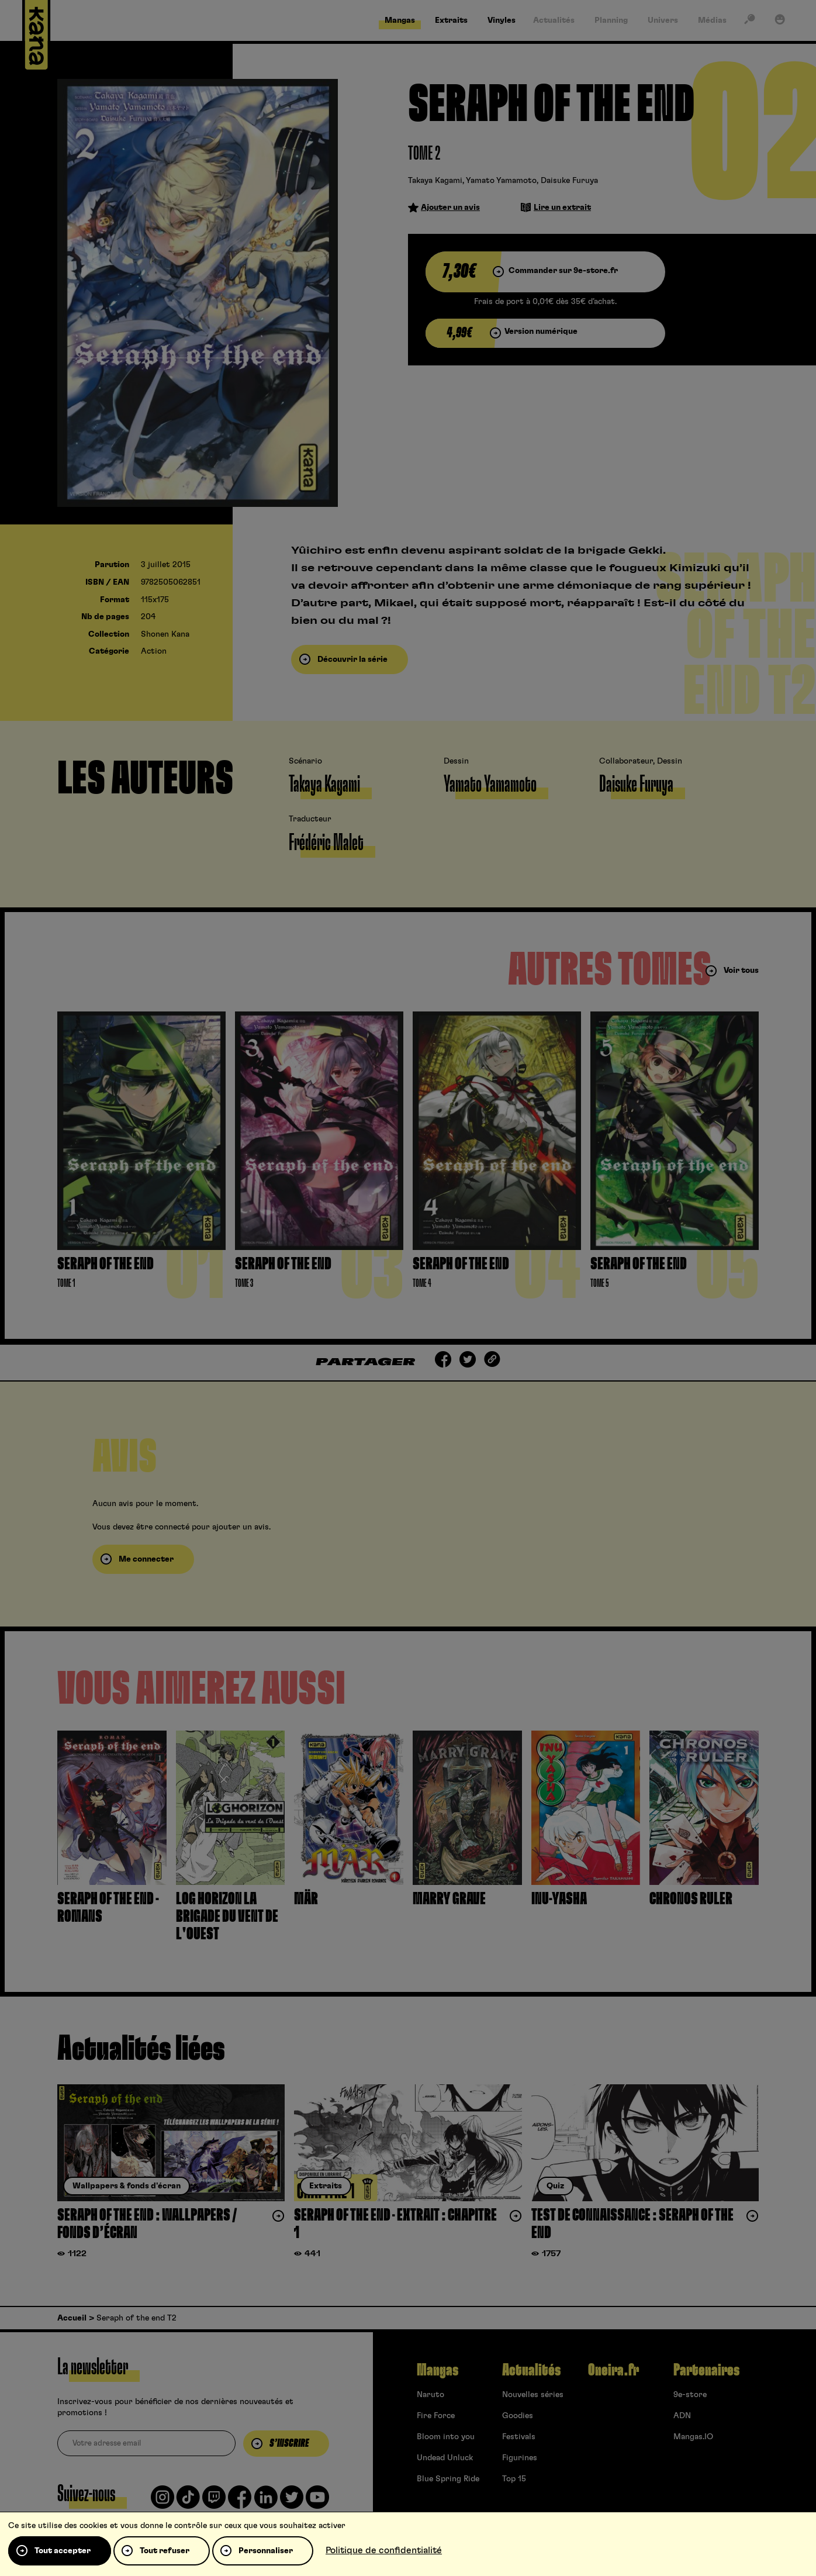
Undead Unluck (445, 2458)
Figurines (519, 2458)
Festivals (518, 2437)
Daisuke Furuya (569, 181)
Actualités (531, 2370)
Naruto (430, 2395)
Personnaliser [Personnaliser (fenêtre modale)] (265, 2551)
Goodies (517, 2416)
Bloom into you (446, 2437)
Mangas (437, 2370)
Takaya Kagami (435, 181)
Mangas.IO (693, 2437)
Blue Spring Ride (448, 2479)
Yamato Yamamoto (501, 181)
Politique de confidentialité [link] (384, 2550)
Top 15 (514, 2479)
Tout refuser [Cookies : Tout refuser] (164, 2551)
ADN (682, 2416)
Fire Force (436, 2416)
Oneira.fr (613, 2370)
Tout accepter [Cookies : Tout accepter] (62, 2551)
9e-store (690, 2395)
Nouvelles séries (532, 2395)
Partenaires (706, 2370)
